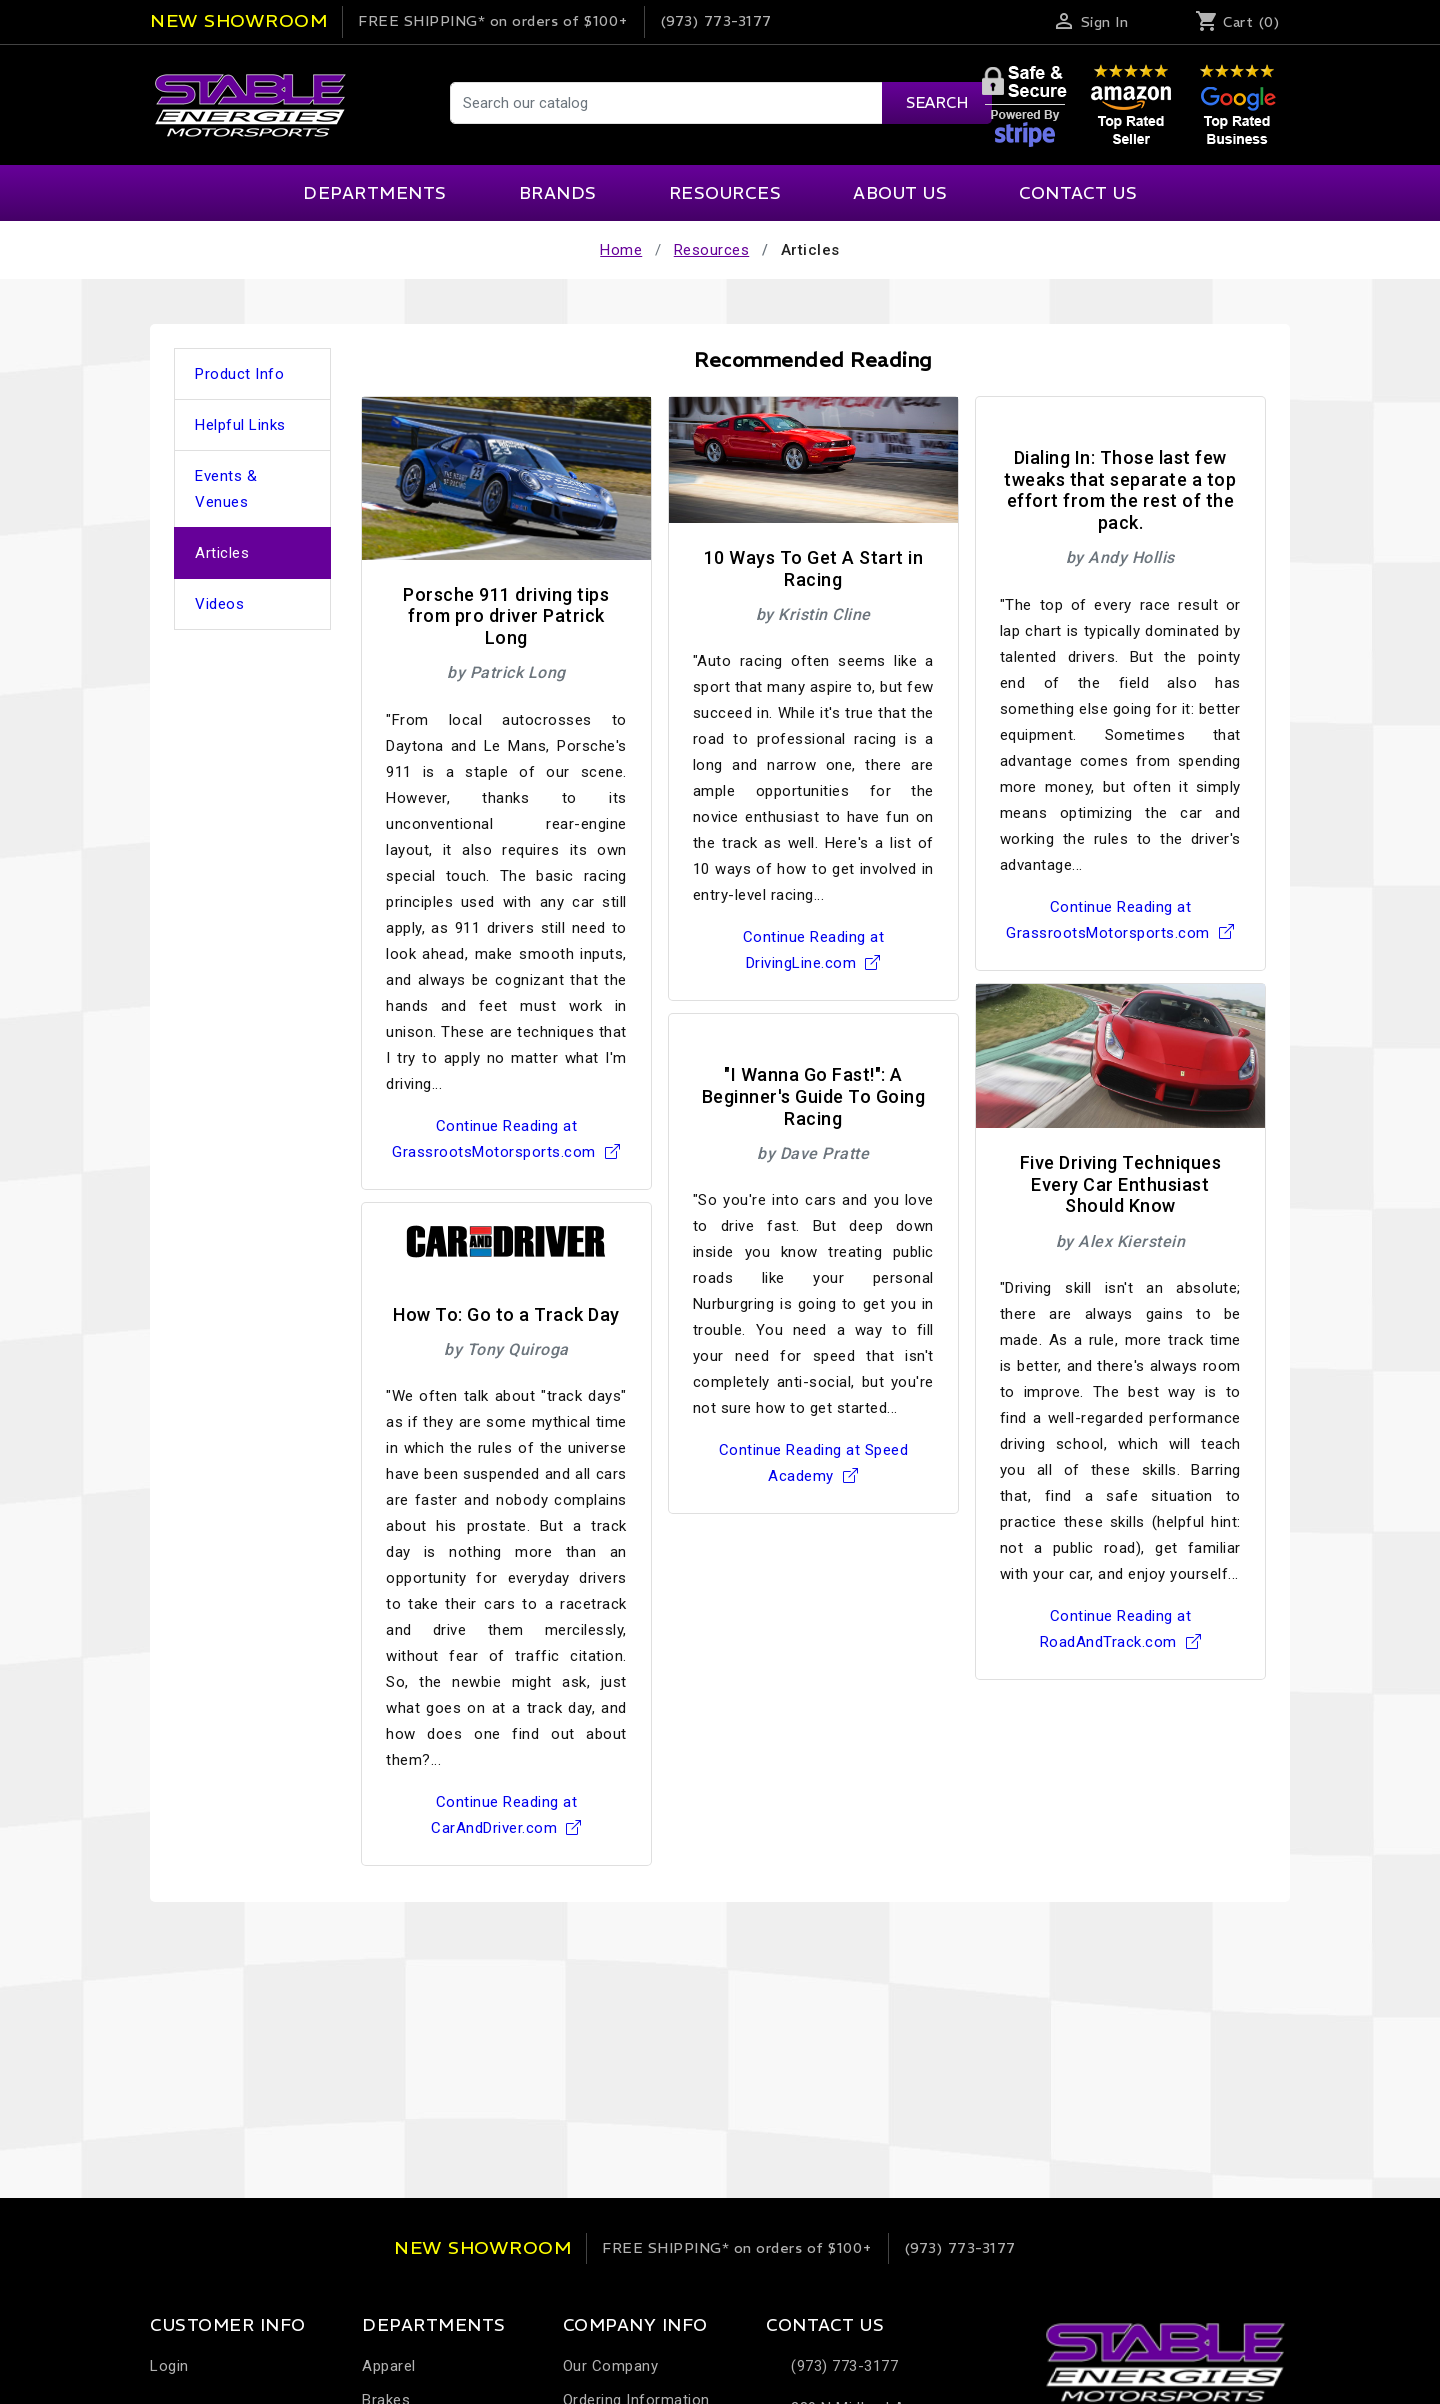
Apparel (389, 2366)
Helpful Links (240, 425)
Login (169, 2366)
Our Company (611, 2366)
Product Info (239, 374)
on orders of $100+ (493, 21)
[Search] (720, 103)
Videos (219, 604)
